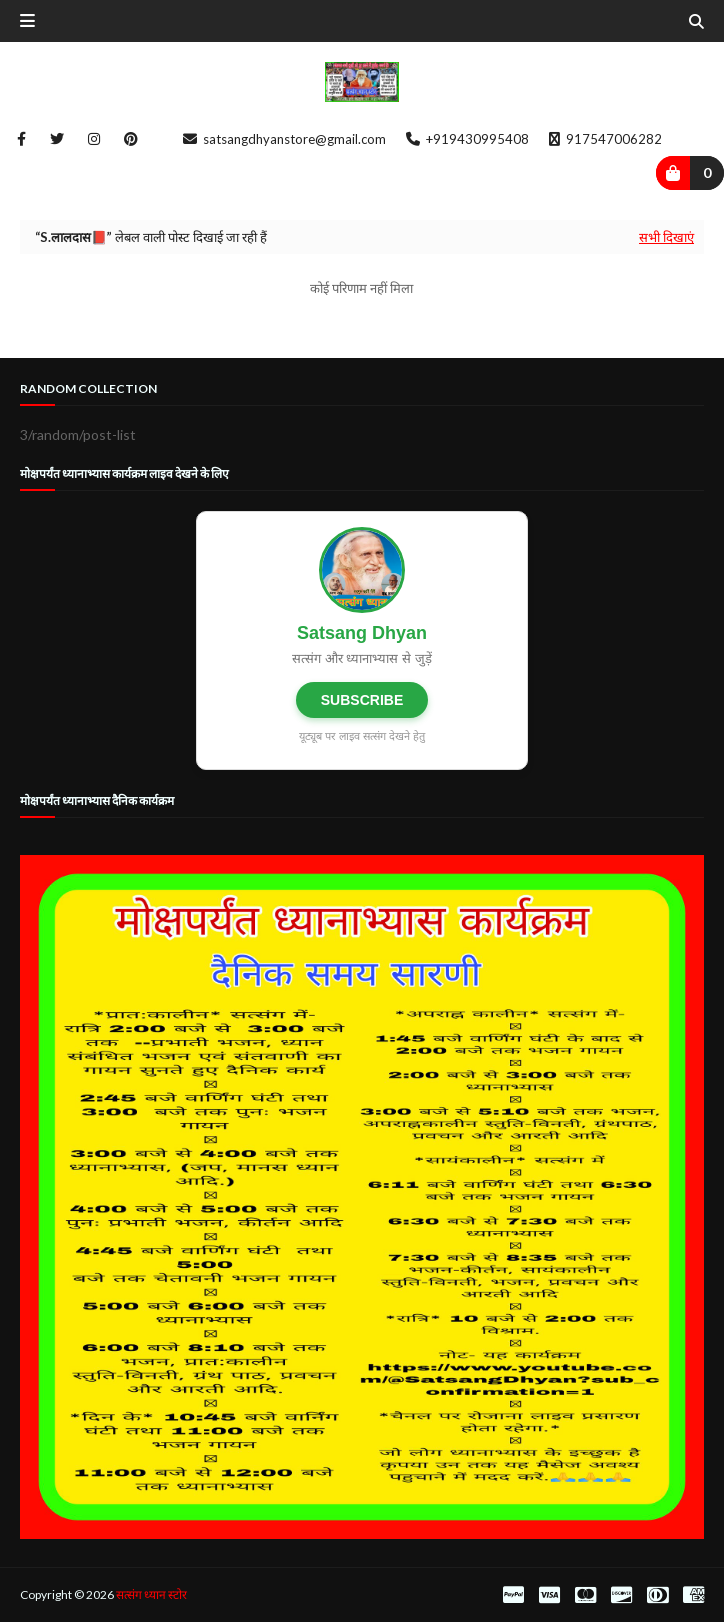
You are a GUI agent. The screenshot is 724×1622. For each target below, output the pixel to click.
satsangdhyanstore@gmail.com (284, 139)
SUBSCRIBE (362, 700)
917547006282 (605, 139)
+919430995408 (467, 139)
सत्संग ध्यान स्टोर (151, 1594)
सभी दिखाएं (666, 237)
